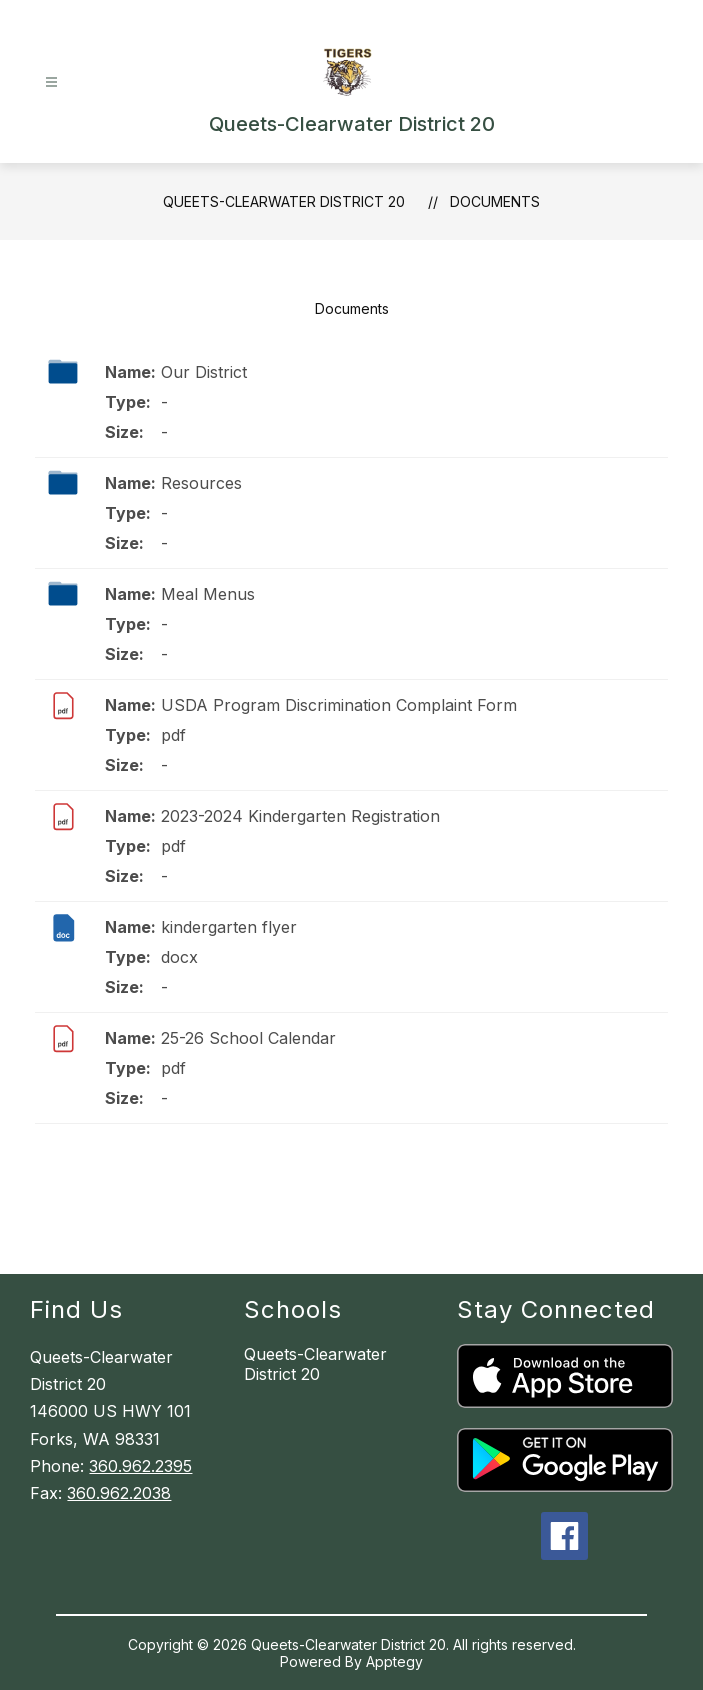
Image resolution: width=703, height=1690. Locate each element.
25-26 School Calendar (248, 1038)
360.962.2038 (119, 1493)
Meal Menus (208, 594)
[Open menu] (51, 82)
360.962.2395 (140, 1466)
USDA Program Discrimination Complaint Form (339, 705)
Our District (204, 372)
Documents (495, 201)
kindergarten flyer (229, 927)
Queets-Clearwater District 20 (284, 201)
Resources (201, 483)
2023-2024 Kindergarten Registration (300, 816)
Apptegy (394, 1661)
